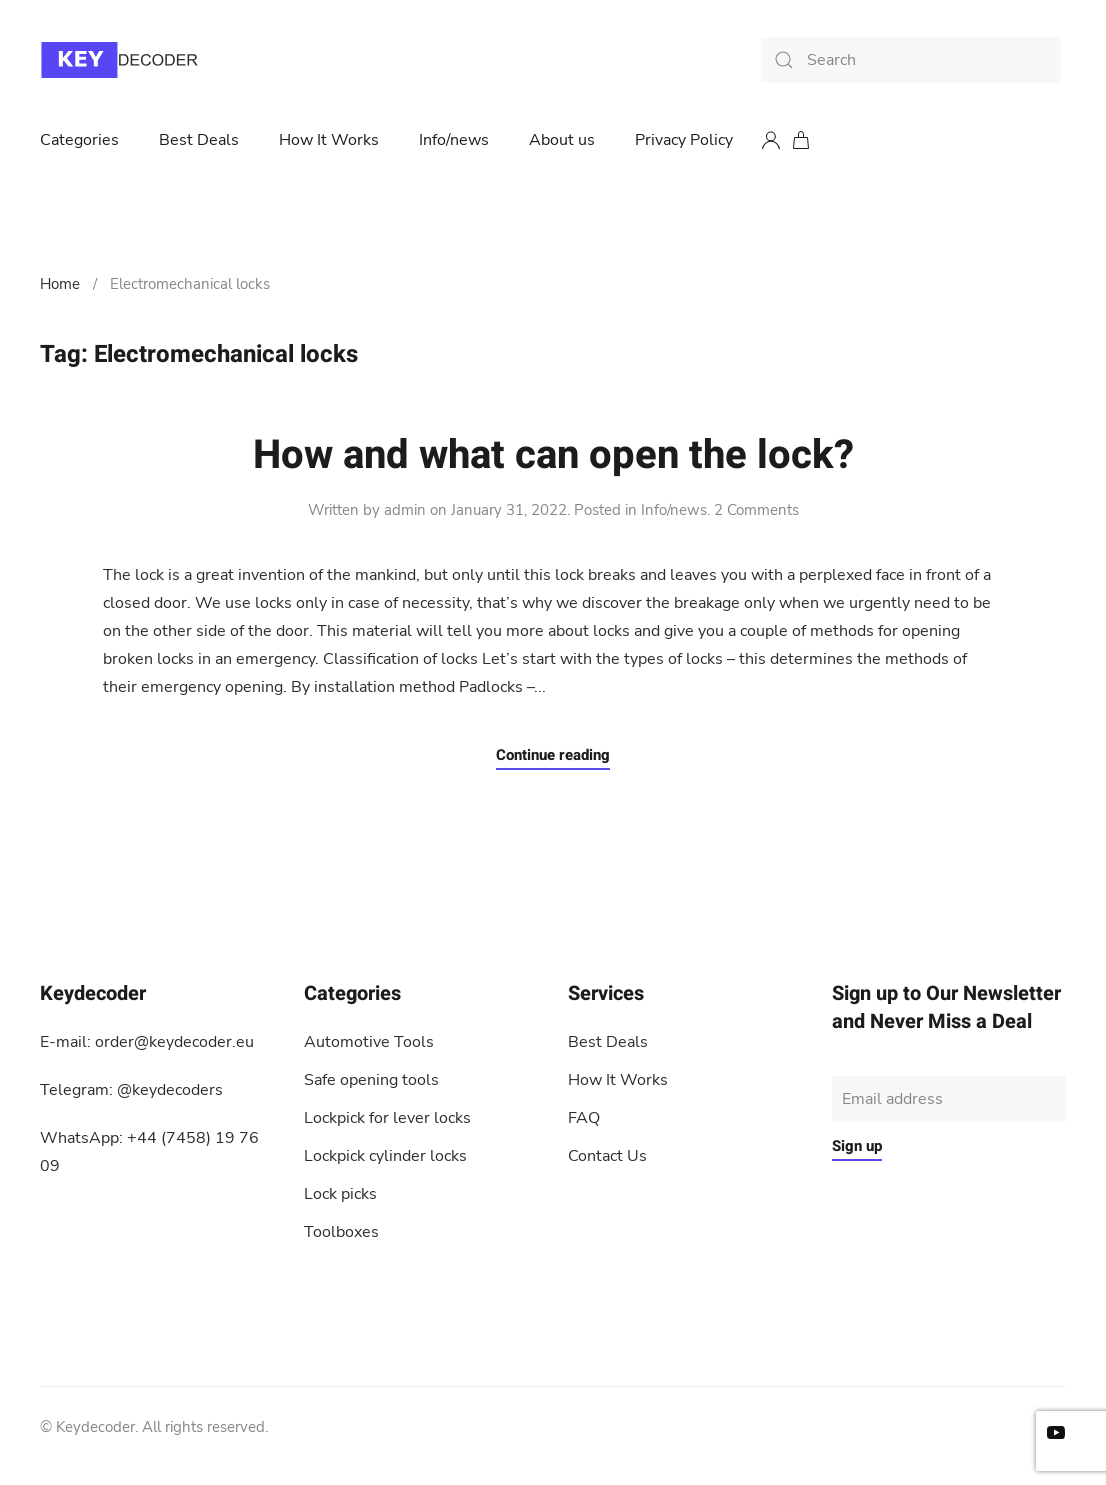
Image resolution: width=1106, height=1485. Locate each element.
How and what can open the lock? (553, 455)
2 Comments (756, 510)
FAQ (584, 1118)
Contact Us (607, 1156)
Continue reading (553, 755)
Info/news (454, 140)
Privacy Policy (684, 140)
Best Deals (199, 140)
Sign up (857, 1146)
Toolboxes (341, 1232)
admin (405, 510)
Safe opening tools (371, 1080)
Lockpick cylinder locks (385, 1156)
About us (562, 140)
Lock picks (340, 1194)
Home (60, 284)
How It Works (329, 140)
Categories (79, 140)
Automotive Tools (369, 1042)
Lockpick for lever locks (387, 1118)
